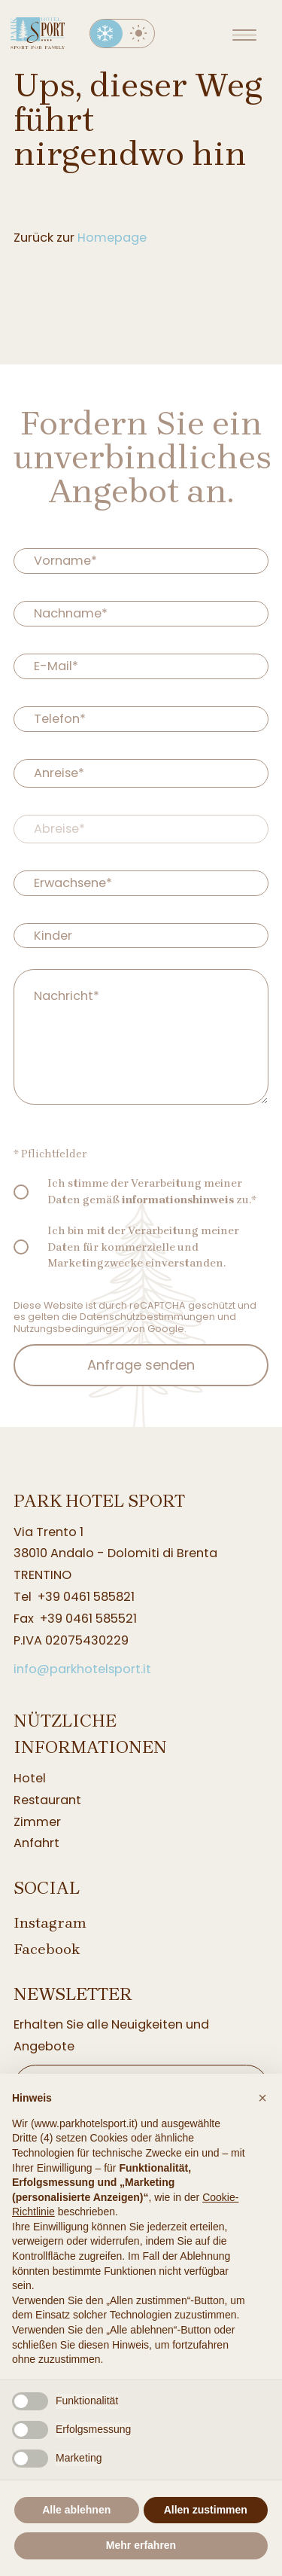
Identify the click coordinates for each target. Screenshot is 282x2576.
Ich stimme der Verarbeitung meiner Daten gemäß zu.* (151, 1191)
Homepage (112, 237)
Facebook (47, 1949)
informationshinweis (178, 1199)
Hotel (30, 1778)
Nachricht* (66, 995)
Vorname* (65, 560)
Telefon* (60, 718)
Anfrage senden (141, 1364)
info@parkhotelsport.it (82, 1669)
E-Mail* (56, 666)
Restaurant (47, 1800)
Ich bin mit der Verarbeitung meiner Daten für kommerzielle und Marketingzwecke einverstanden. (143, 1247)
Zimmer (37, 1822)
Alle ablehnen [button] (76, 2510)
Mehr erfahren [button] (141, 2545)
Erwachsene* (73, 882)
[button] (262, 2098)
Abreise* (59, 828)
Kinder (53, 935)
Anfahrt (36, 1843)
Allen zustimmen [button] (205, 2510)
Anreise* (59, 772)
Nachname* (71, 613)
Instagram (50, 1922)
